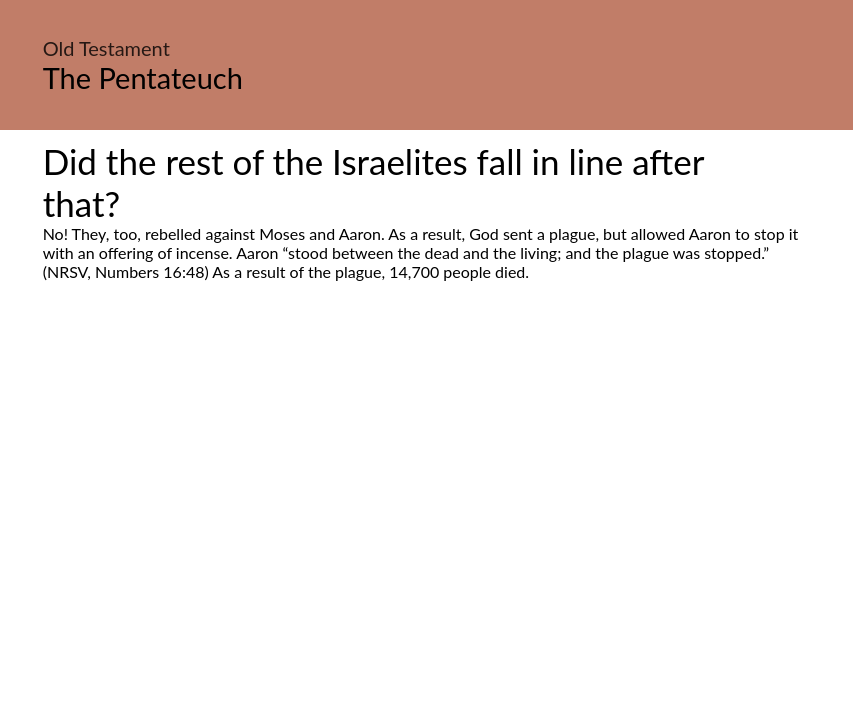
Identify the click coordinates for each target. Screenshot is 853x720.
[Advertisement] (426, 469)
